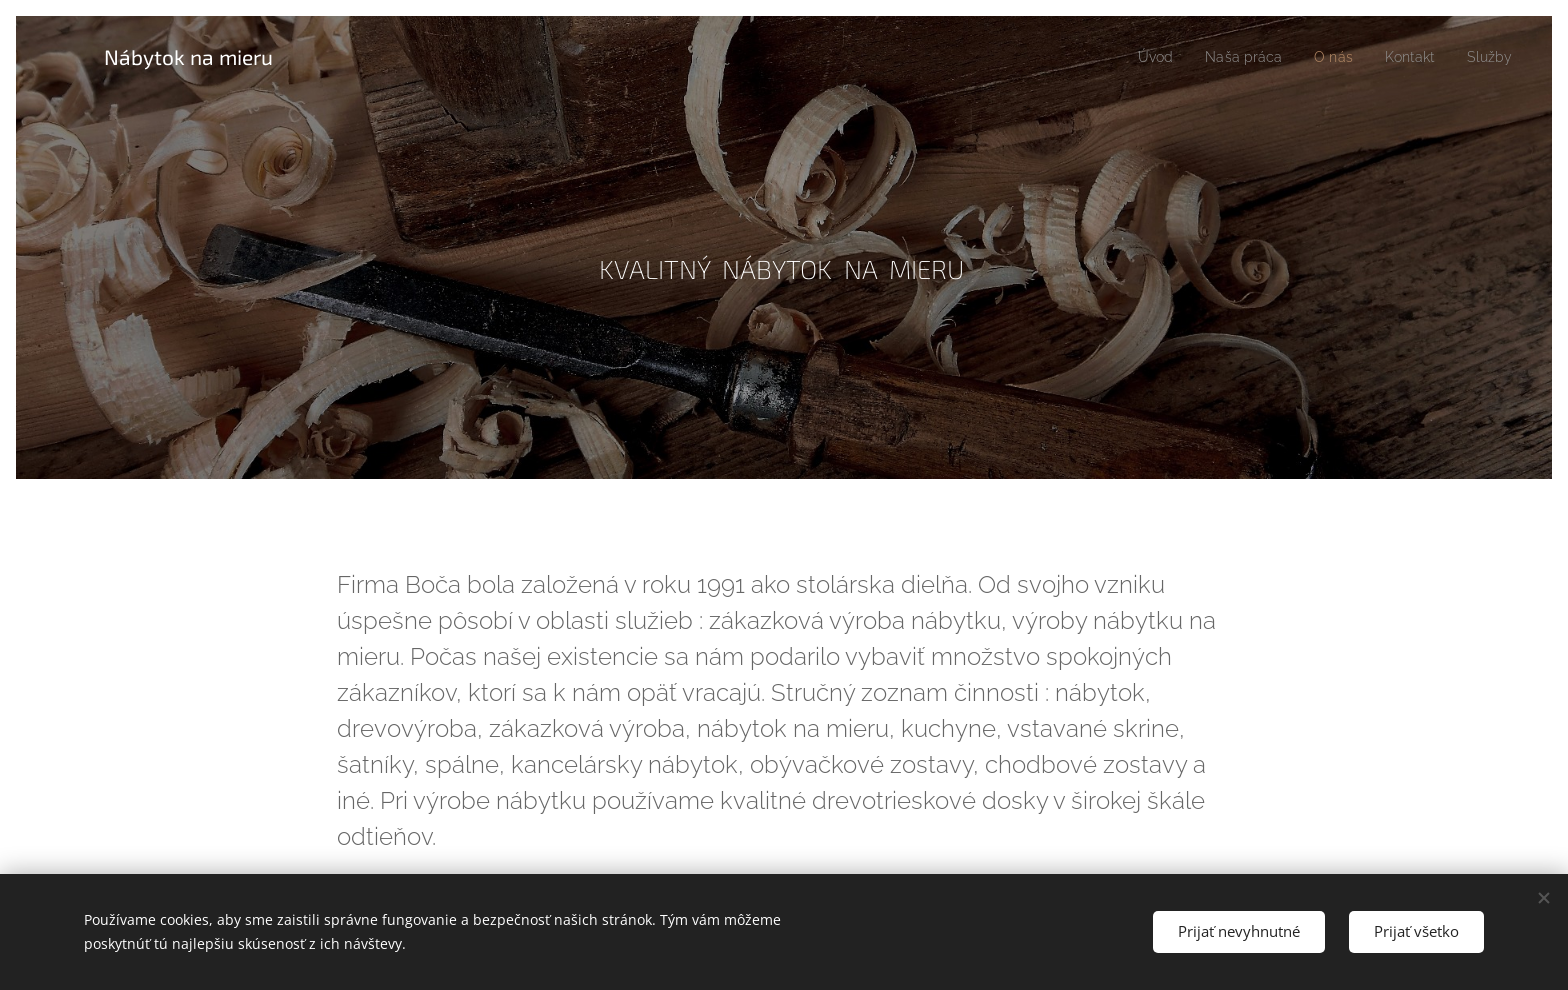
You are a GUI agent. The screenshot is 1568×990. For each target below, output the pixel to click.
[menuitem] (1138, 57)
